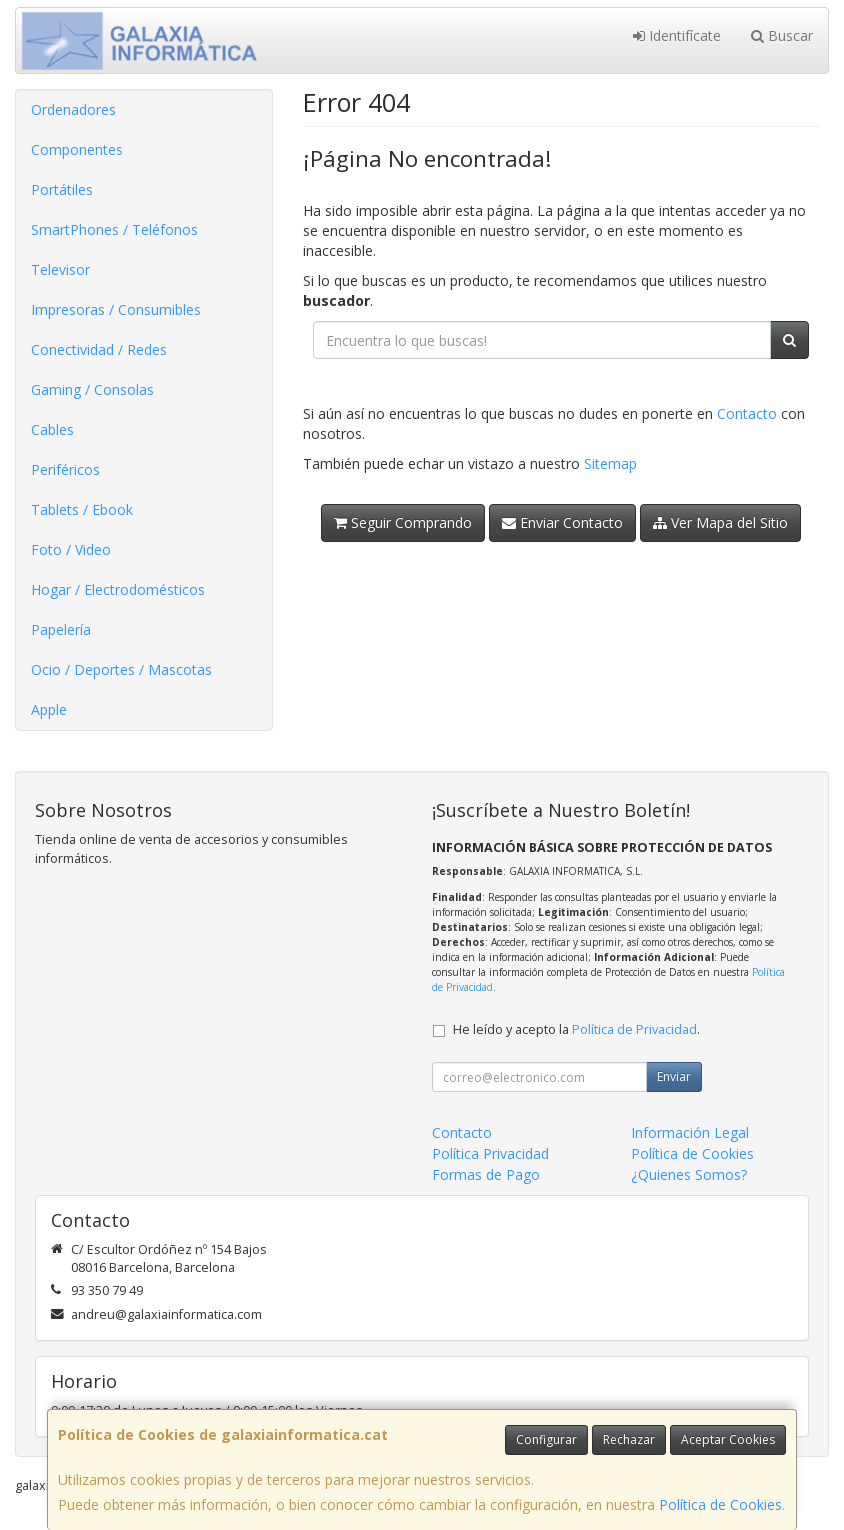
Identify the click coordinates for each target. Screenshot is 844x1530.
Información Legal (690, 1132)
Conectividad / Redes (99, 349)
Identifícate (677, 35)
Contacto (747, 413)
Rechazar (629, 1439)
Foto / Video (71, 549)
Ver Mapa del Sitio (720, 522)
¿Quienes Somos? (689, 1174)
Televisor (60, 269)
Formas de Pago (486, 1174)
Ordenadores (73, 109)
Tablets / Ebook (82, 509)
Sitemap (610, 463)
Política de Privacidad (634, 1029)
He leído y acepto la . (576, 1029)
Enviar (674, 1076)
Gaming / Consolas (92, 389)
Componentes (77, 149)
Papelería (61, 629)
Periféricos (65, 469)
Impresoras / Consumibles (116, 309)
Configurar (546, 1439)
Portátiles (62, 189)
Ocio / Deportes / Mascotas (121, 669)
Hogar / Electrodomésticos (118, 589)
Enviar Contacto (562, 522)
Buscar (782, 35)
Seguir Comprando (403, 522)
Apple (49, 709)
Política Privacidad (490, 1153)
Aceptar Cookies (728, 1439)
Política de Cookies (720, 1504)
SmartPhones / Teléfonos (114, 229)
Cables (52, 429)
